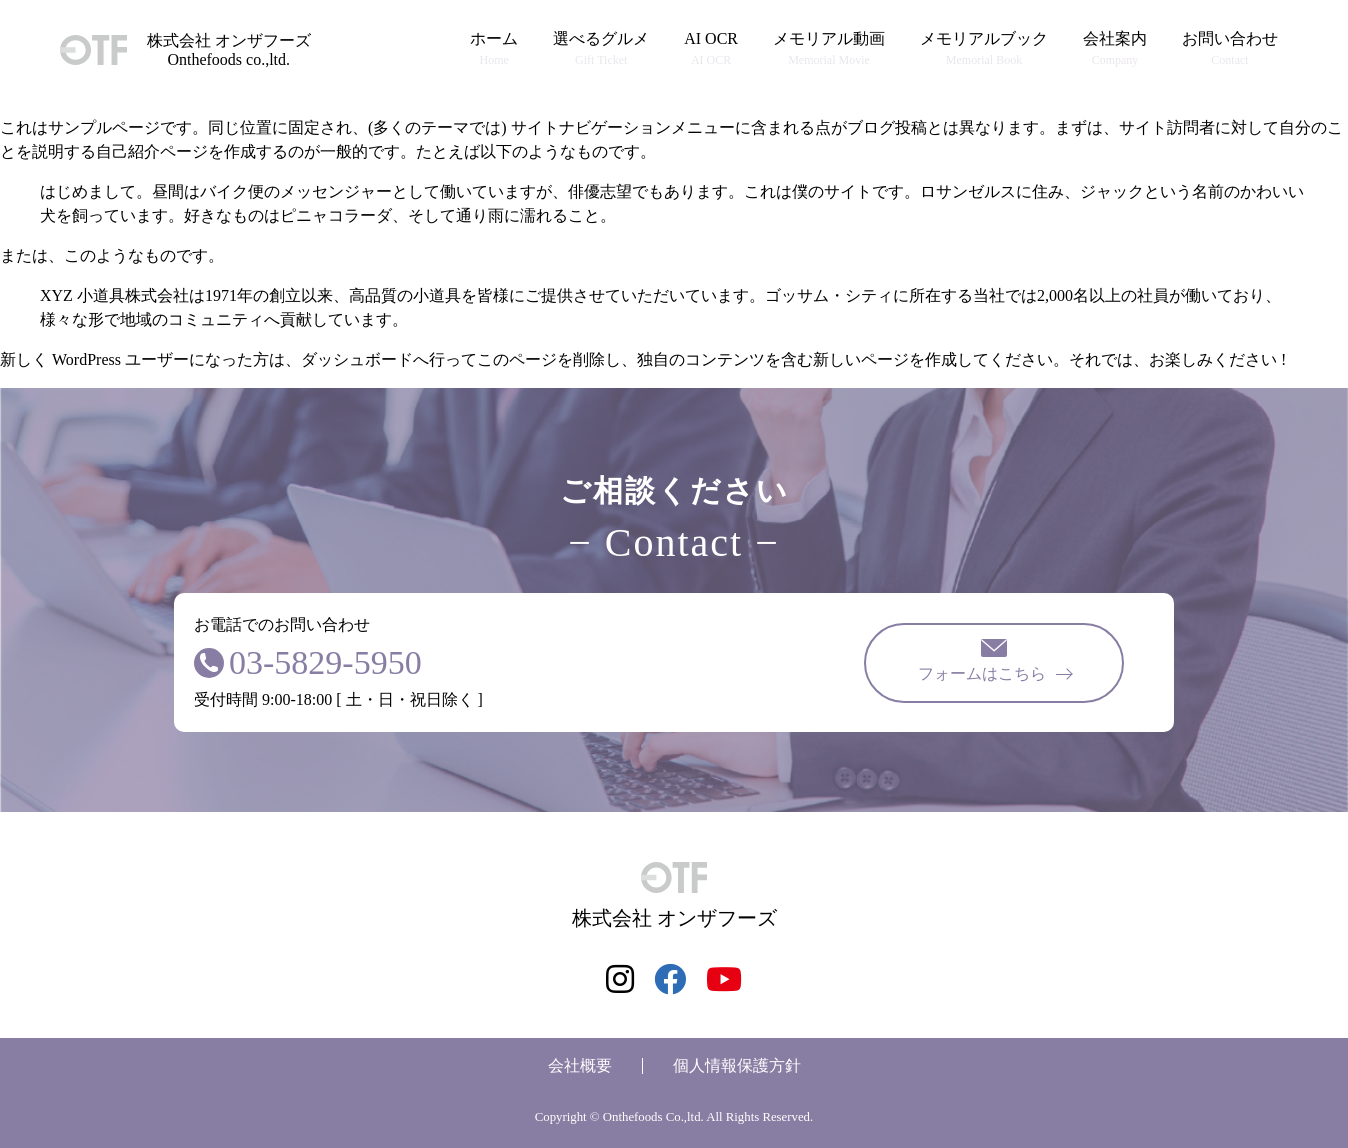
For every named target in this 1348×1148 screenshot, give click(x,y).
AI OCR (711, 49)
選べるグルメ (601, 49)
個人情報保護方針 (737, 1065)
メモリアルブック (984, 49)
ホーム (494, 49)
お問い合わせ (1230, 49)
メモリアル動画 (829, 49)
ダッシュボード (357, 359)
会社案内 (1115, 49)
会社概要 (580, 1065)
